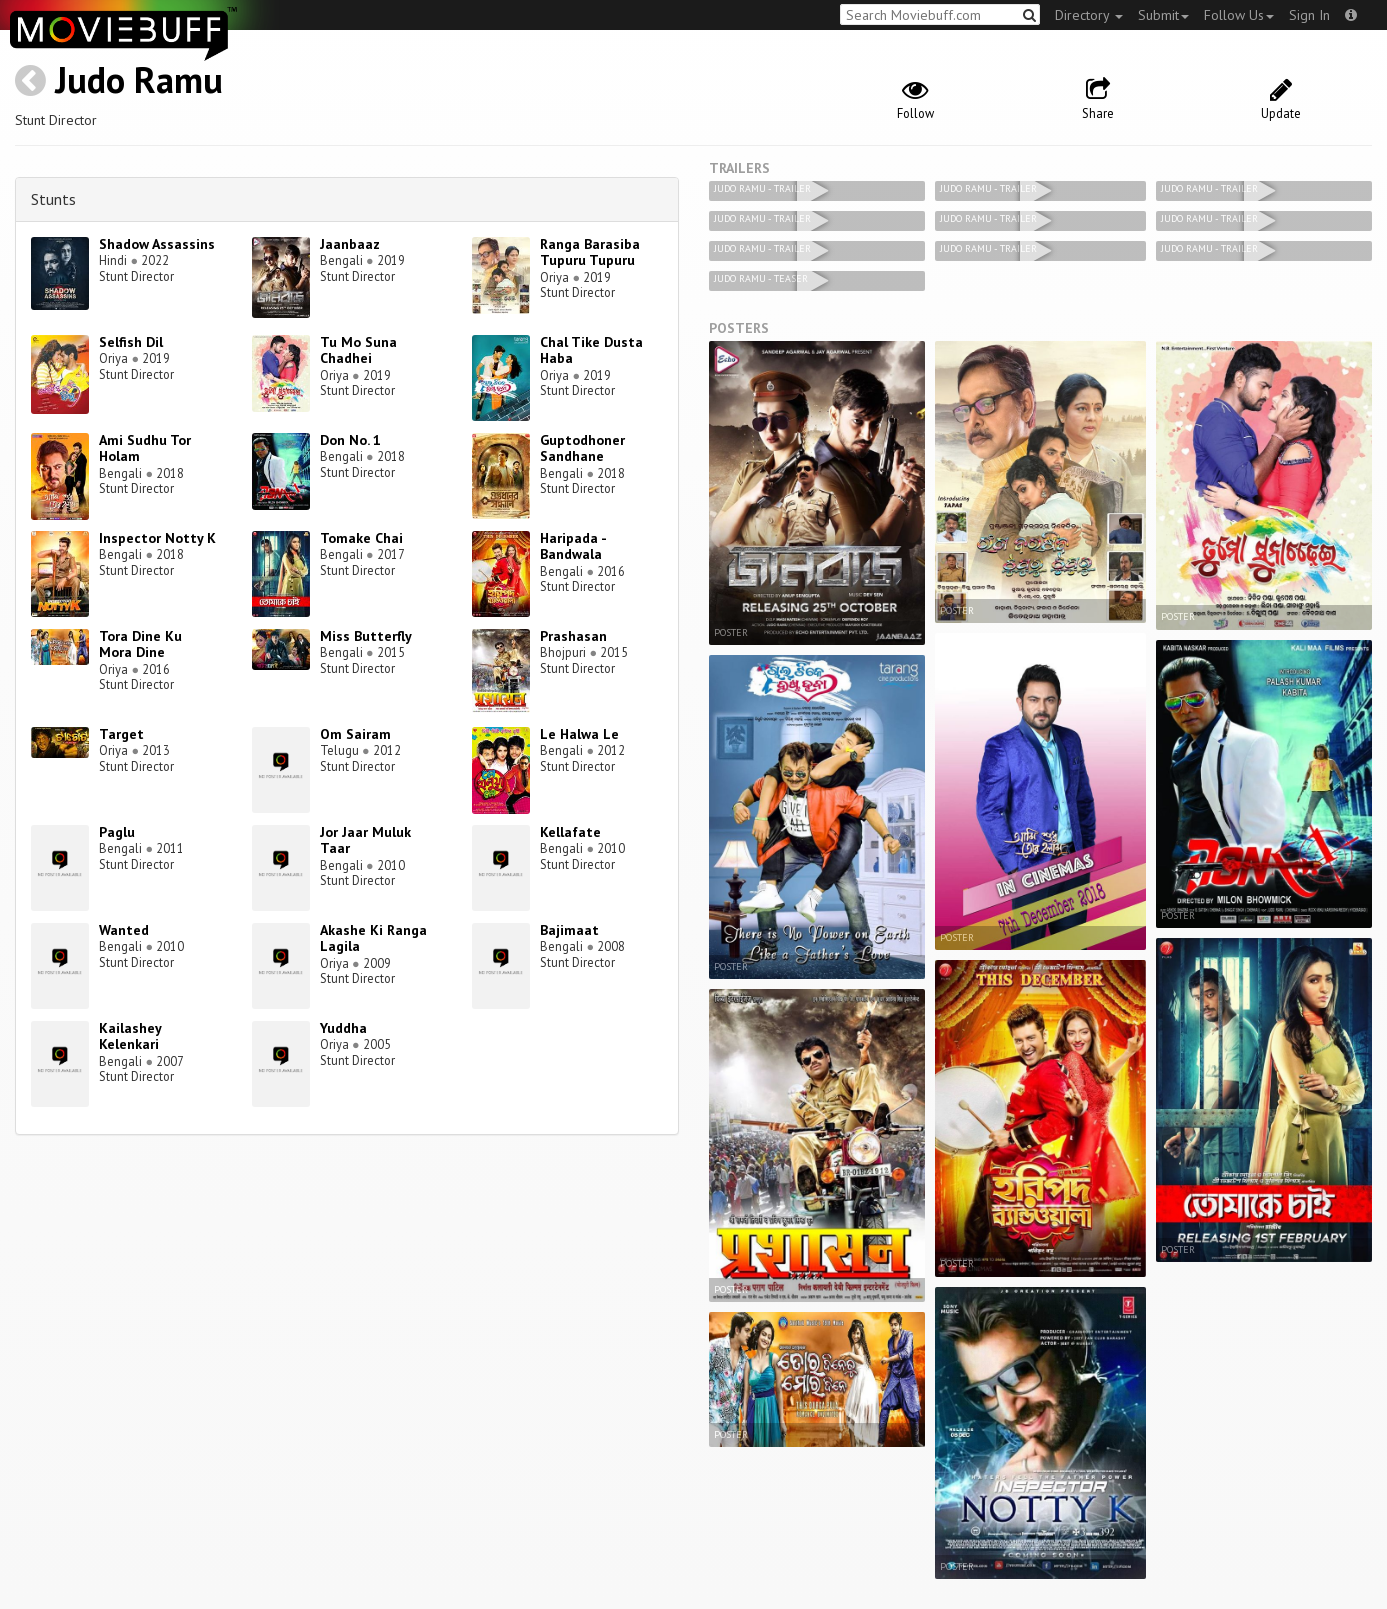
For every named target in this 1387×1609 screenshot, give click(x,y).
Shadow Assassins (157, 244)
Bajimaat (569, 930)
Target (121, 734)
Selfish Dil (131, 342)
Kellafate (570, 832)
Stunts (53, 199)
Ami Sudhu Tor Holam (145, 448)
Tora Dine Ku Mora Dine (140, 644)
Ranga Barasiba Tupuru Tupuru (590, 252)
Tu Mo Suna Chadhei (358, 350)
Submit (1163, 15)
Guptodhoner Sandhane (582, 448)
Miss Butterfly (366, 636)
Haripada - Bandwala (573, 546)
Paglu (117, 832)
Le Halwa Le (579, 734)
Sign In (1309, 15)
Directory (1089, 15)
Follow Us (1239, 15)
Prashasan (573, 636)
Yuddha (343, 1028)
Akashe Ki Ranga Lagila (373, 938)
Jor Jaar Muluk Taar (365, 840)
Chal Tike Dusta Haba (591, 350)
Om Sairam (355, 734)
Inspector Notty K (157, 538)
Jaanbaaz (350, 244)
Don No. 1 (350, 440)
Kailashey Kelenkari (130, 1036)
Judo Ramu (139, 79)
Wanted (124, 930)
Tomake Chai (361, 538)
